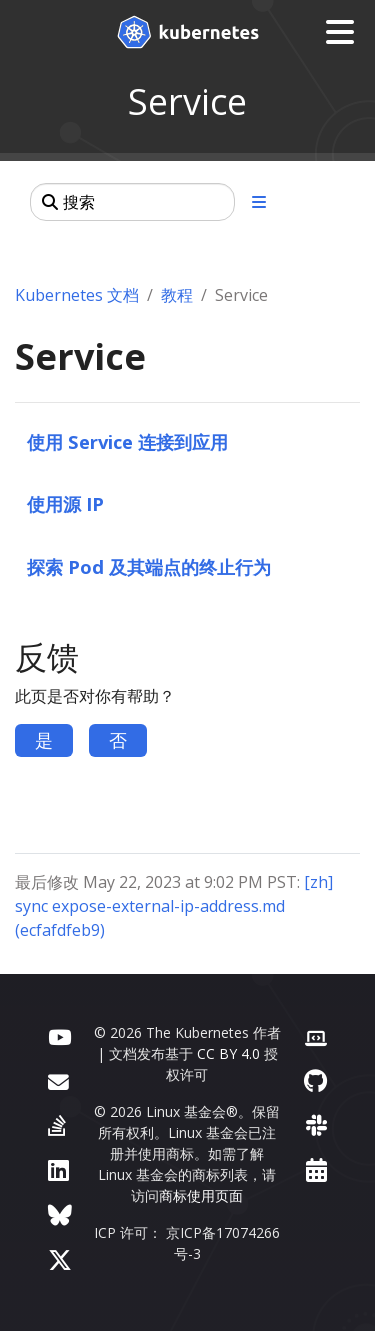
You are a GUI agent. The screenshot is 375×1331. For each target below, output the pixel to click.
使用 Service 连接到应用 (127, 441)
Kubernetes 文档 (77, 295)
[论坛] (58, 1080)
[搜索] (132, 202)
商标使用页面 (201, 1195)
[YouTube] (59, 1035)
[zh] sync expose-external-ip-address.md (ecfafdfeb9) (174, 906)
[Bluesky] (60, 1214)
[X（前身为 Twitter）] (60, 1259)
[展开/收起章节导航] (259, 202)
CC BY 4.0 (228, 1053)
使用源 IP (65, 503)
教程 (177, 295)
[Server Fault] (57, 1124)
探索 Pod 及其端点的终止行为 (149, 566)
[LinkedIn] (58, 1169)
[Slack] (316, 1124)
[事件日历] (316, 1169)
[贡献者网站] (316, 1035)
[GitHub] (315, 1080)
